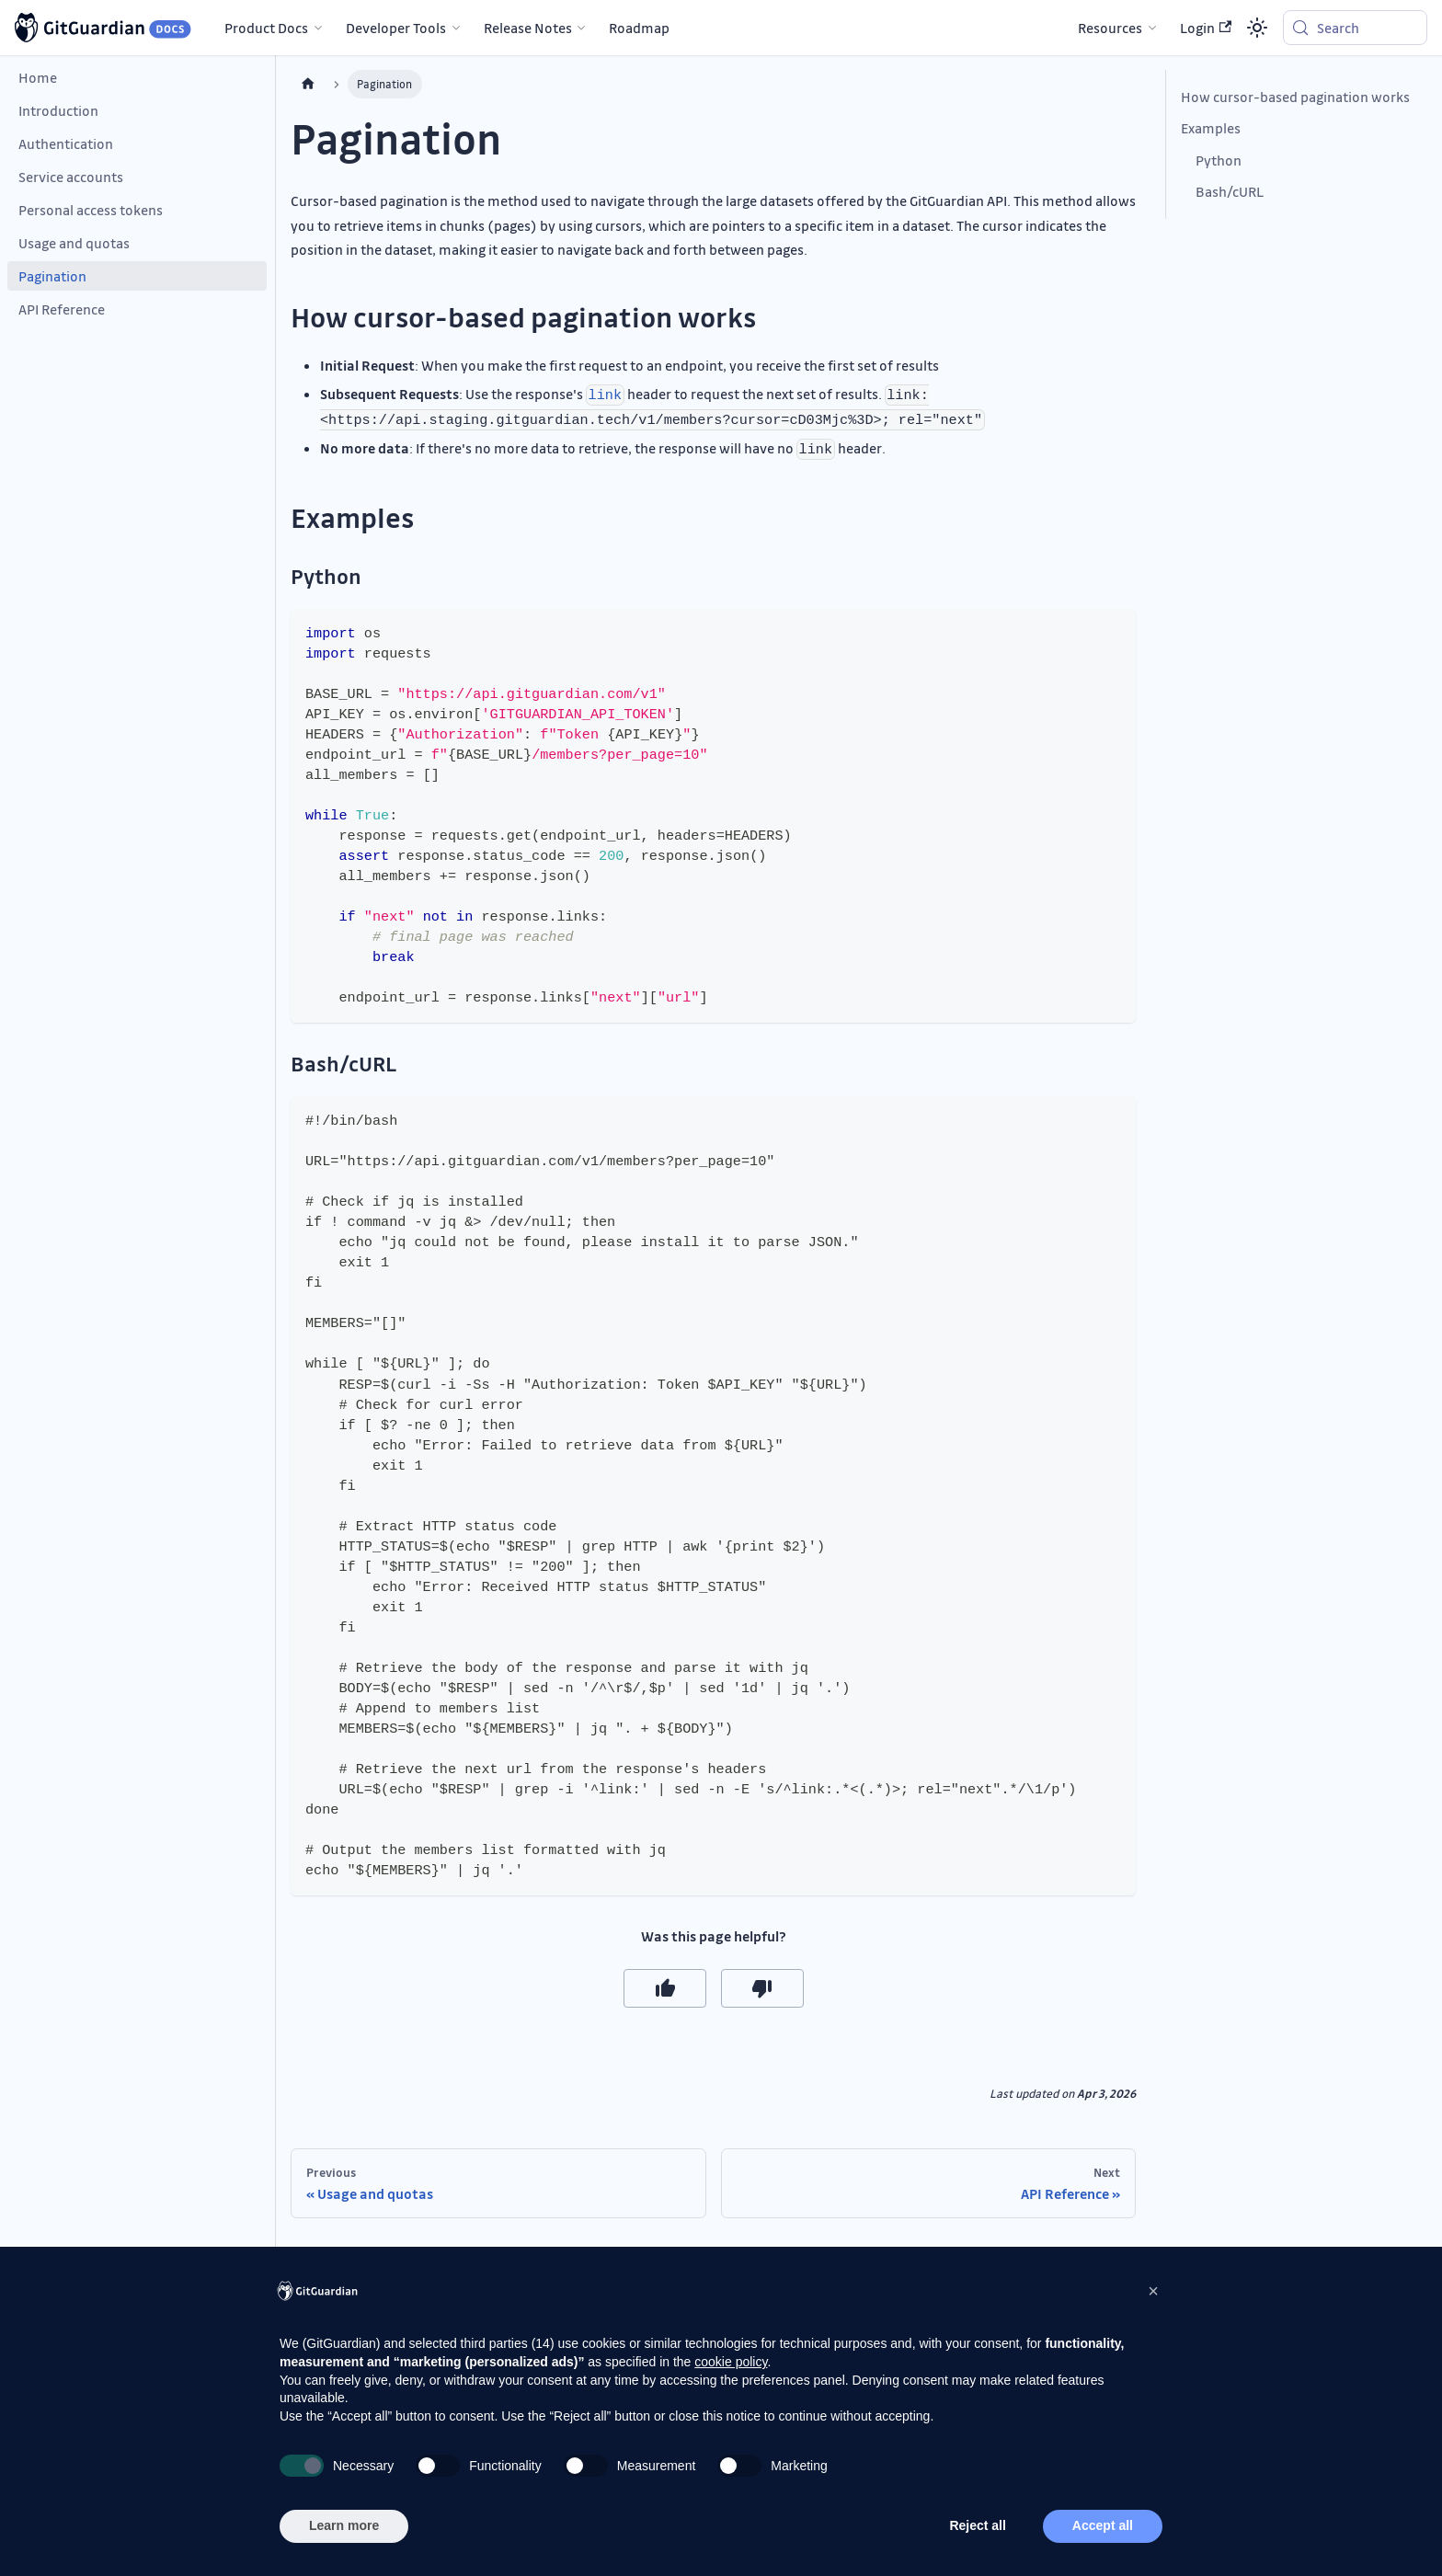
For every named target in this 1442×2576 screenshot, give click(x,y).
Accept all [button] (1102, 2525)
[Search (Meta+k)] (1355, 27)
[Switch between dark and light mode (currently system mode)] (1257, 27)
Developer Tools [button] (396, 27)
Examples (1211, 128)
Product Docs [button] (266, 27)
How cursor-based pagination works (1295, 96)
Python (1219, 160)
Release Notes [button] (528, 27)
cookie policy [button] (730, 2361)
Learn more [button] (344, 2525)
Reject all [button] (977, 2525)
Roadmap (639, 27)
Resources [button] (1110, 27)
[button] (1153, 2291)
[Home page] (308, 84)
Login (1205, 27)
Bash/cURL (1230, 191)
